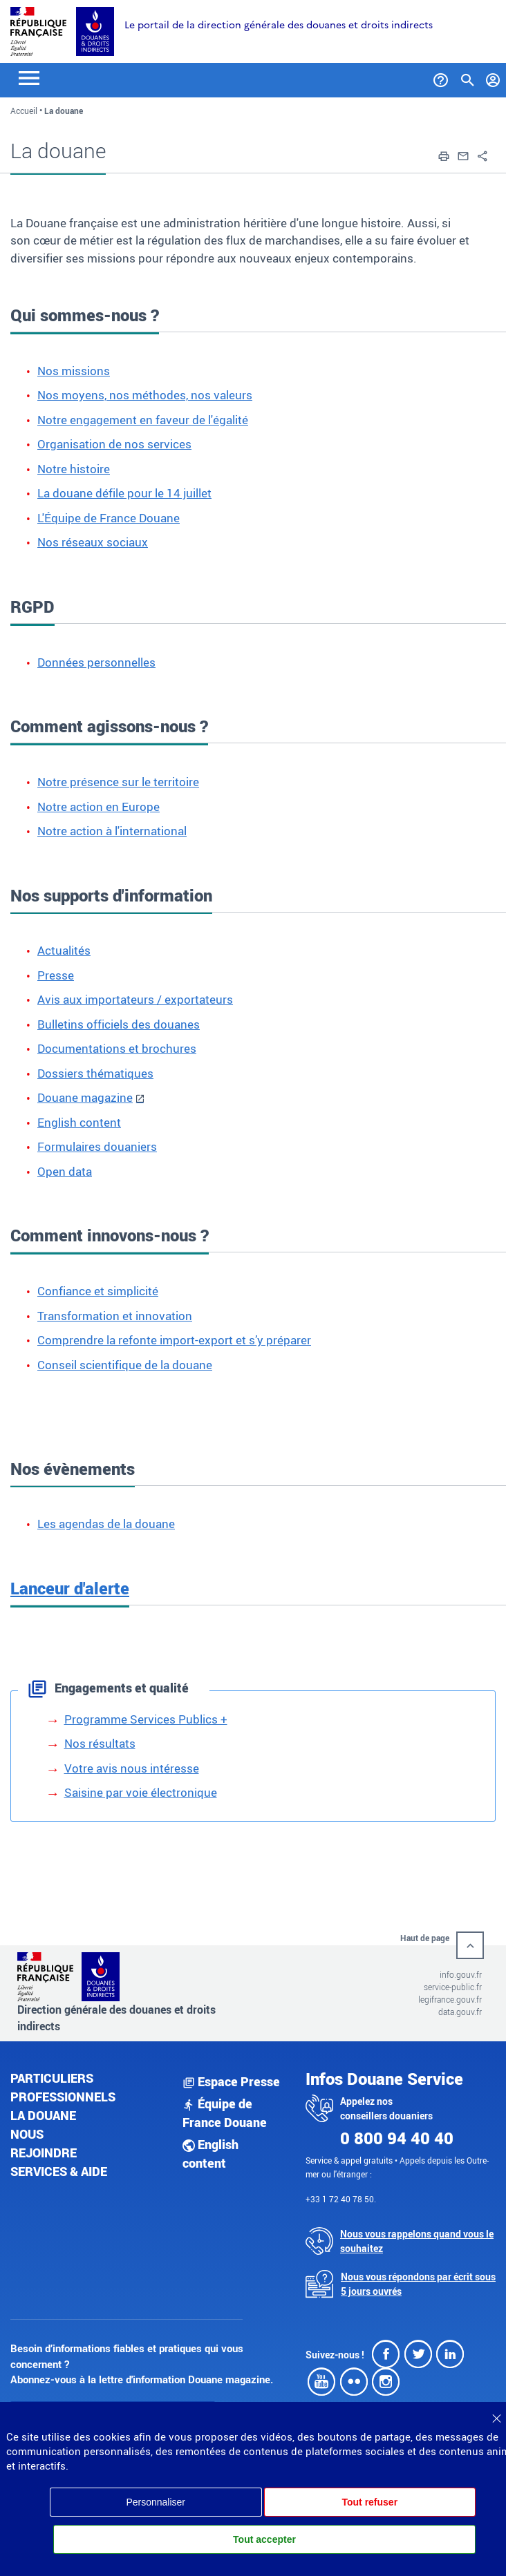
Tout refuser (369, 2502)
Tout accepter (264, 2539)
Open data (64, 1171)
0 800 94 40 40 (396, 2138)
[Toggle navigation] (29, 77)
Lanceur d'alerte (69, 1588)
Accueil (23, 110)
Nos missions (73, 371)
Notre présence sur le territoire (118, 782)
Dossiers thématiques (95, 1073)
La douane (43, 2115)
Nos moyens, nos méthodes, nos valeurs (144, 395)
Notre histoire (73, 469)
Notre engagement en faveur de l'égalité (142, 420)
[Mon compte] (493, 77)
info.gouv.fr (461, 1974)
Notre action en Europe (98, 806)
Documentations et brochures (116, 1048)
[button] (444, 154)
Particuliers (51, 2078)
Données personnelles (96, 662)
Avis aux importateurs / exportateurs (135, 999)
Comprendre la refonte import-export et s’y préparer (174, 1340)
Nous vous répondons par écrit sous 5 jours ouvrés (418, 2284)
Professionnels (62, 2096)
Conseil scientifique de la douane (124, 1365)
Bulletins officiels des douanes (118, 1024)
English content (79, 1122)
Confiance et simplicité (97, 1291)
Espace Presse (231, 2081)
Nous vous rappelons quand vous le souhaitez (417, 2241)
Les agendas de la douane (106, 1524)
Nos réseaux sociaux (92, 542)
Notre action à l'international (112, 831)
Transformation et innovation (114, 1316)
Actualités (64, 950)
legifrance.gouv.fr (450, 1999)
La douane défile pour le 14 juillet (124, 493)
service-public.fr (453, 1986)
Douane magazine (85, 1097)
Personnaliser (155, 2502)
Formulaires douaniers (97, 1146)
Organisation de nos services (114, 444)
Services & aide (58, 2171)
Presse (55, 975)
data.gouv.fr (460, 2011)
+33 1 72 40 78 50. (341, 2198)
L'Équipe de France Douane (108, 518)
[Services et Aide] (441, 77)
